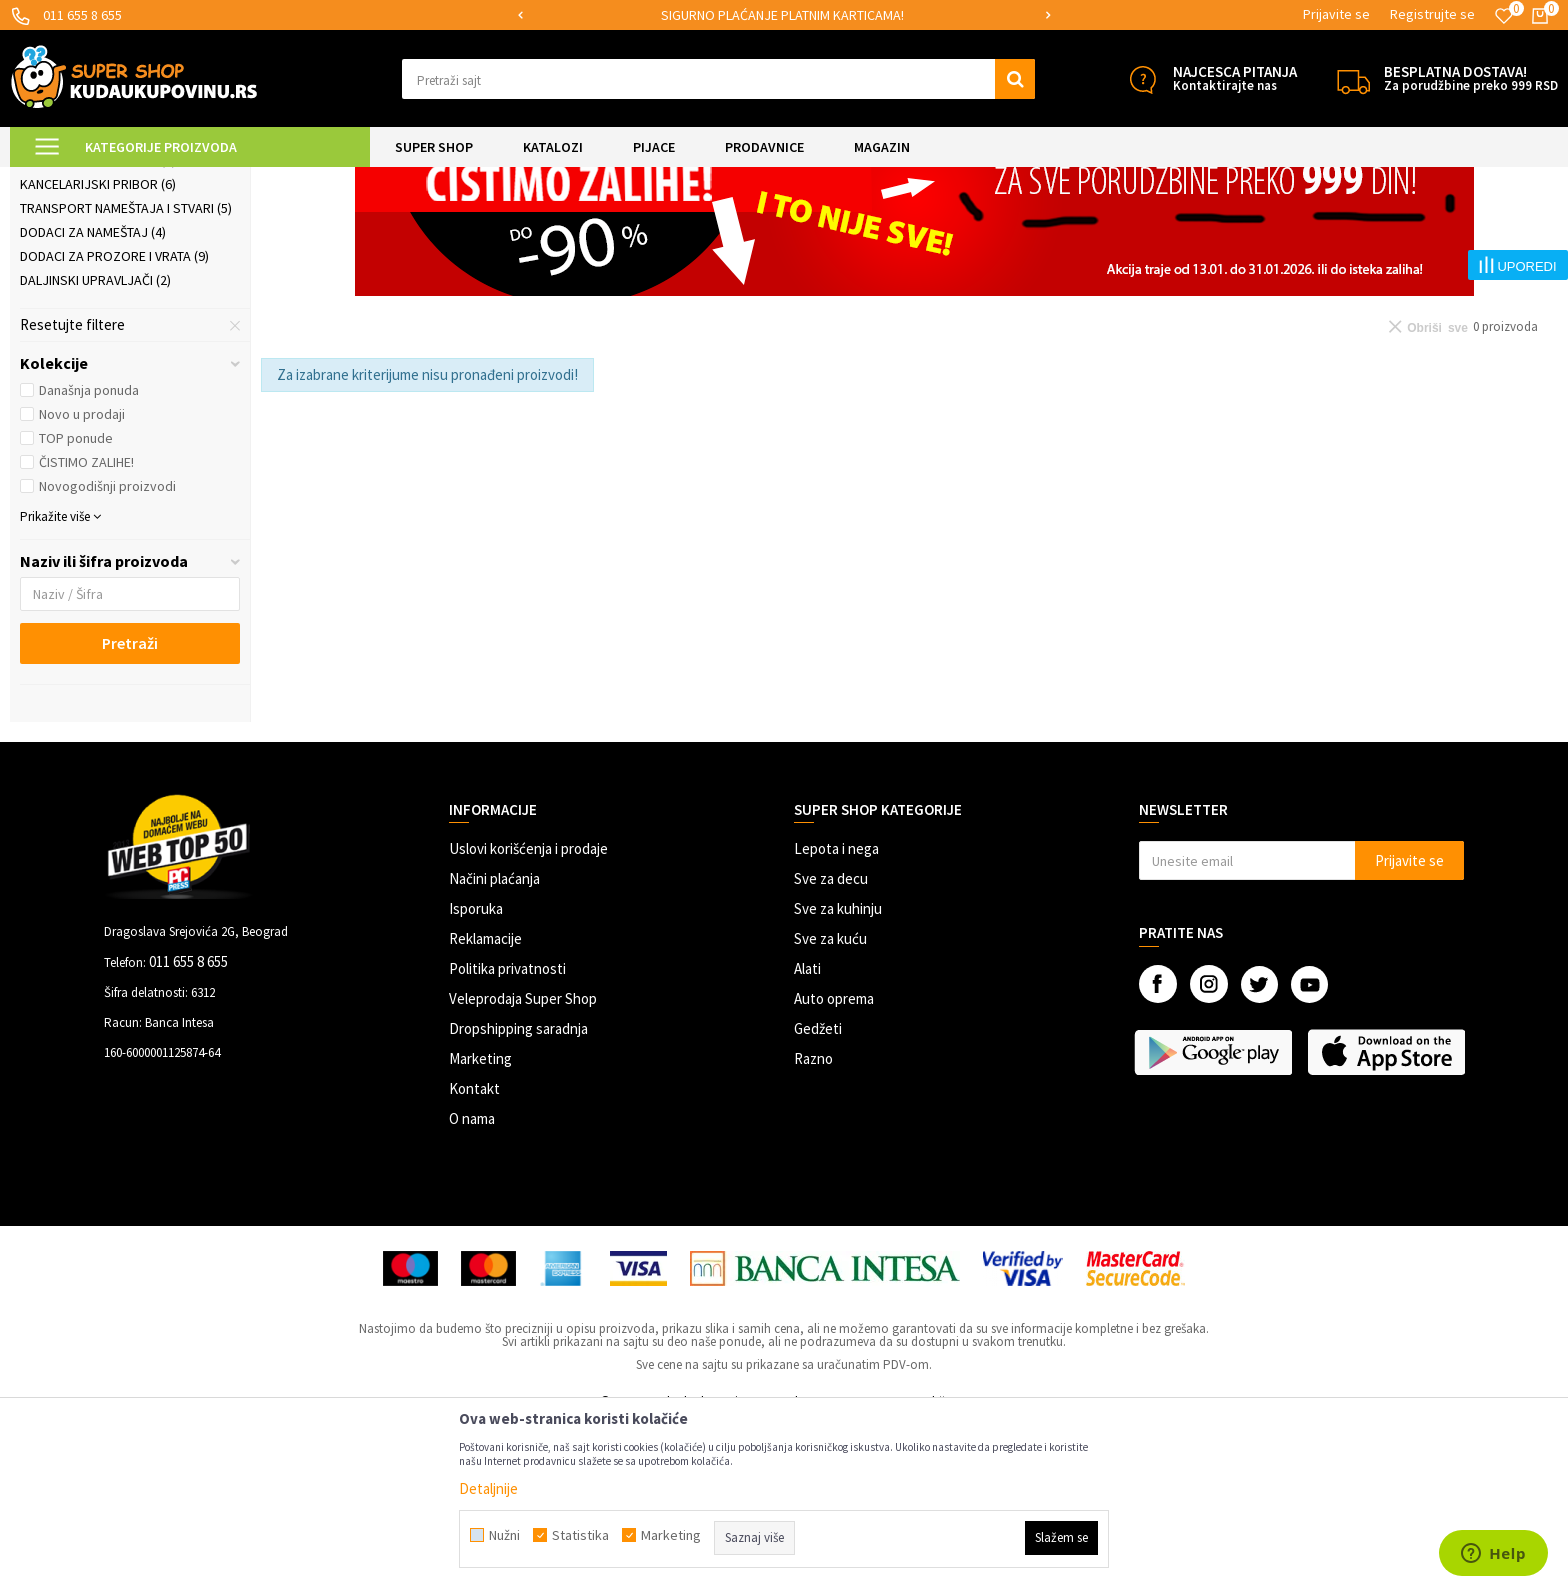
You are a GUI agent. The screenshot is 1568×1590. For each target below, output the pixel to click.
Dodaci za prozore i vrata (114, 423)
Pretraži (130, 810)
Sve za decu (831, 1045)
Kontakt (474, 1255)
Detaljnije (488, 1488)
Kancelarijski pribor (98, 351)
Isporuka (476, 1075)
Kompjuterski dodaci (98, 327)
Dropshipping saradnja (518, 1195)
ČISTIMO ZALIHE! (86, 629)
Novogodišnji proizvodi (107, 653)
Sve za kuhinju (838, 1075)
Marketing (480, 1225)
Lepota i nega (836, 1015)
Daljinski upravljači (95, 447)
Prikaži (1349, 229)
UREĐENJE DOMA (241, 179)
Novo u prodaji (82, 581)
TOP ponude (76, 605)
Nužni (504, 1535)
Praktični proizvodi (355, 179)
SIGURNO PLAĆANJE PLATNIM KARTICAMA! (782, 15)
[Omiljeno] (1504, 16)
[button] (718, 79)
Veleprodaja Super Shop (523, 1165)
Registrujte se (1432, 14)
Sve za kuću (830, 1105)
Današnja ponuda (89, 557)
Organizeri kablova (94, 279)
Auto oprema (834, 1165)
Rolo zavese (70, 303)
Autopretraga (1107, 229)
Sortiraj (1192, 229)
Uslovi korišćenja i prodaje (528, 1015)
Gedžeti (818, 1195)
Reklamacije (485, 1105)
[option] (784, 15)
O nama (472, 1285)
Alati (807, 1135)
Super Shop (148, 179)
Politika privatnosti (507, 1135)
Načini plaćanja (494, 1045)
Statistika (580, 1535)
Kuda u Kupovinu (56, 179)
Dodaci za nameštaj (93, 399)
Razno (813, 1225)
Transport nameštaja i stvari (126, 375)
